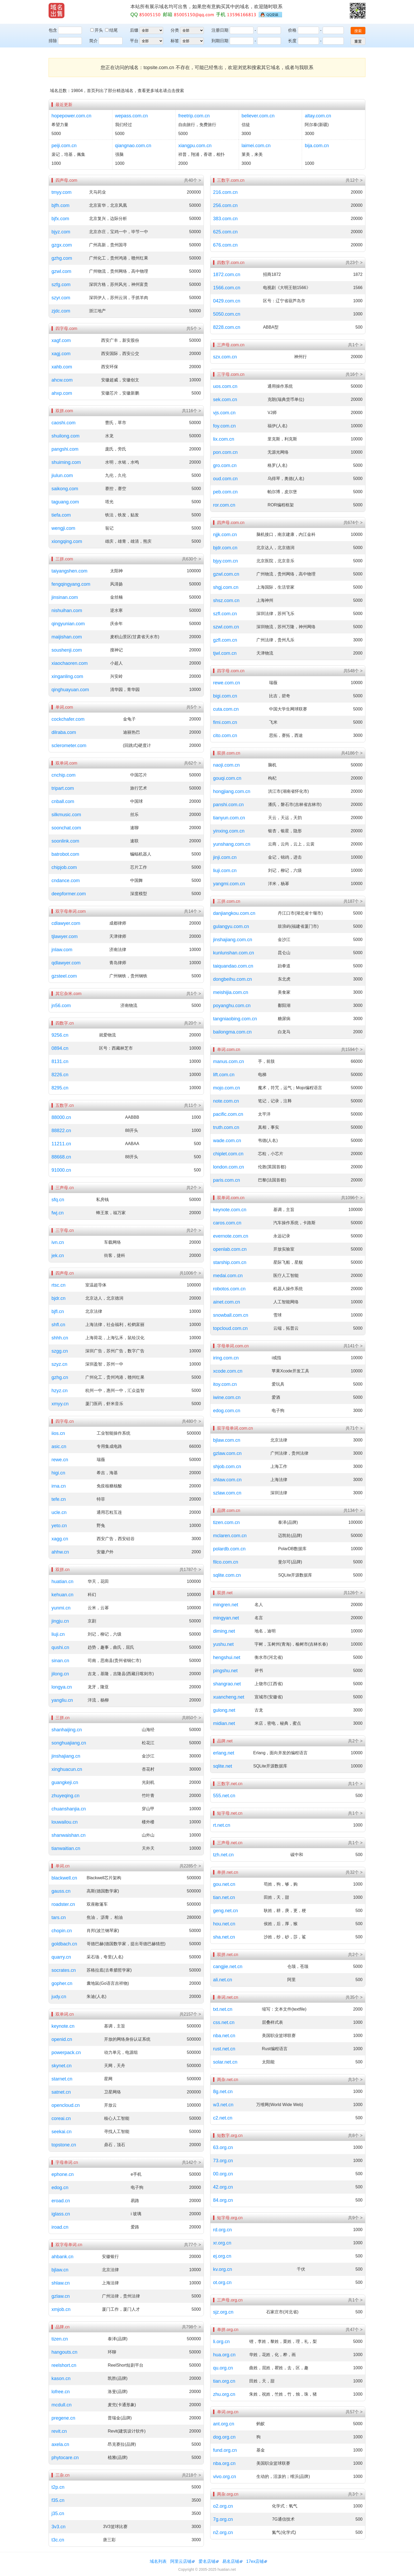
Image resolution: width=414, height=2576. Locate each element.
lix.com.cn (223, 439)
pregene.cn (63, 2418)
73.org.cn (223, 2160)
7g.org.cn (223, 2519)
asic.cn (58, 1446)
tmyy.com (61, 192)
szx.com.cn (225, 356)
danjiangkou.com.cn (234, 913)
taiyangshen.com (69, 571)
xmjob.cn (60, 2309)
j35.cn (57, 2513)
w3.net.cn (223, 2104)
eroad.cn (60, 2200)
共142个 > (191, 2162)
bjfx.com (60, 218)
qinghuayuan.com (70, 689)
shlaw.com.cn (227, 1479)
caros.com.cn (227, 1222)
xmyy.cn (60, 1403)
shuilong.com (65, 436)
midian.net (224, 1723)
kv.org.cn (222, 2269)
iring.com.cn (226, 1358)
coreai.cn (61, 2118)
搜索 (358, 31)
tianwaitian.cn (65, 1848)
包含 (53, 30)
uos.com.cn (225, 386)
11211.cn (61, 1143)
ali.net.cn (222, 1979)
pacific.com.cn (228, 1114)
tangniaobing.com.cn (235, 1018)
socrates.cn (63, 1970)
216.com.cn (225, 192)
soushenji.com (66, 650)
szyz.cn (59, 1364)
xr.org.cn (222, 2243)
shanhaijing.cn (66, 1729)
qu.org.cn (223, 2368)
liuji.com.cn (225, 870)
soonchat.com (66, 827)
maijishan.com (66, 637)
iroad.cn (59, 2227)
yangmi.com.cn (229, 883)
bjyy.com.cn (225, 561)
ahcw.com (62, 380)
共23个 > (354, 262)
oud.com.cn (225, 478)
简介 (93, 41)
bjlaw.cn (59, 2269)
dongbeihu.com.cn (232, 979)
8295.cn (59, 1087)
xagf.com (61, 340)
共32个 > (354, 1872)
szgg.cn (59, 1351)
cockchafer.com (67, 719)
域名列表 (158, 2561)
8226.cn (59, 1074)
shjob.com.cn (227, 1466)
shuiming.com (66, 462)
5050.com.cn (226, 314)
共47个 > (354, 2329)
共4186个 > (352, 753)
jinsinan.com (64, 597)
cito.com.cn (225, 735)
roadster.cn (63, 1904)
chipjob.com (64, 867)
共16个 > (354, 374)
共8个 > (355, 2135)
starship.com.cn (229, 1262)
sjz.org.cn (223, 2312)
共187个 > (353, 901)
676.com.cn (225, 245)
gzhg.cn (59, 1377)
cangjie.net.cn (227, 1966)
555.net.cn (224, 1795)
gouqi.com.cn (227, 778)
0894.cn (59, 1048)
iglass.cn (60, 2214)
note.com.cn (226, 1101)
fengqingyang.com (70, 584)
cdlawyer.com (65, 923)
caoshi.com (63, 422)
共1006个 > (190, 1273)
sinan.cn (60, 1660)
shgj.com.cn (225, 587)
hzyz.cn (59, 1390)
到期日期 (219, 41)
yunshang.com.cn (231, 844)
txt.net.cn (222, 2009)
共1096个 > (352, 1197)
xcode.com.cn (227, 1371)
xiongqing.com (66, 541)
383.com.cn (225, 218)
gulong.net (224, 1710)
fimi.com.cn (225, 722)
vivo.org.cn (224, 2476)
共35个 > (354, 1997)
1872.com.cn (226, 274)
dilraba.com (63, 732)
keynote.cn (62, 2026)
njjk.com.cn (225, 534)
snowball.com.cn (230, 1315)
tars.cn (58, 1917)
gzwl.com (61, 271)
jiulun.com (62, 475)
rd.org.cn (222, 2229)
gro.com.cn (225, 465)
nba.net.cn (224, 2035)
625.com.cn (225, 231)
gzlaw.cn (60, 2296)
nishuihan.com (66, 610)
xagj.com (60, 353)
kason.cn (60, 2378)
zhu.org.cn (224, 2394)
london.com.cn (228, 1167)
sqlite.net (222, 1766)
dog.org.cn (224, 2437)
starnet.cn (61, 2079)
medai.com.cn (228, 1275)
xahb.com (61, 366)
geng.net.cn (225, 1910)
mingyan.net (226, 1618)
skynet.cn (61, 2065)
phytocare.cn (65, 2457)
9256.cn (59, 1035)
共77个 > (192, 2244)
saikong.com (64, 488)
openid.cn (61, 2039)
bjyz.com (60, 231)
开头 (97, 30)
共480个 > (191, 1421)
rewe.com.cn (226, 682)
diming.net (224, 1631)
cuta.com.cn (226, 709)
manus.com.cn (228, 1061)
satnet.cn (61, 2092)
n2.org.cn (223, 2532)
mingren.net (225, 1604)
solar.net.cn (225, 2062)
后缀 (134, 30)
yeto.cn (59, 1525)
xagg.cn (59, 1538)
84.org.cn (223, 2200)
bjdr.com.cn (225, 547)
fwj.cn (57, 1212)
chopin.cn (61, 1930)
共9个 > (355, 2217)
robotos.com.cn (229, 1288)
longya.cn (61, 1687)
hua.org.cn (224, 2354)
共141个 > (353, 1346)
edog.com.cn (226, 1410)
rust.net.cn (224, 2048)
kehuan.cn (62, 1594)
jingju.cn (60, 1621)
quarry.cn (61, 1957)
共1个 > (193, 993)
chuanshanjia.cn (68, 1808)
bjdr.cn (58, 1298)
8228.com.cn (226, 327)
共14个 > (192, 911)
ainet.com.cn (226, 1302)
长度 (292, 41)
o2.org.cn (223, 2506)
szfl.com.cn (225, 613)
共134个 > (353, 1510)
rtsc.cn (58, 1285)
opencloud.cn (65, 2105)
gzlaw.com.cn (227, 1453)
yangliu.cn (62, 1700)
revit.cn (59, 2431)
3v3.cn (58, 2526)
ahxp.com (61, 393)
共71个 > (354, 1428)
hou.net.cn (224, 1923)
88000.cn (61, 1117)
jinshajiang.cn (65, 1756)
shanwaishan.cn (68, 1835)
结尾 (111, 30)
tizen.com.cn (226, 1522)
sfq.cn (57, 1199)
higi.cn (58, 1473)
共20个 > (192, 1023)
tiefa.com (61, 515)
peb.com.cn (225, 491)
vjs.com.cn (224, 412)
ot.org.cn (222, 2282)
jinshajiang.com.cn (232, 939)
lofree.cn (60, 2391)
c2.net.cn (222, 2118)
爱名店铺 (207, 2561)
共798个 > (191, 2327)
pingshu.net (225, 1670)
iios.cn (58, 1433)
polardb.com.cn (229, 1548)
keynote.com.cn (229, 1209)
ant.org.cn (223, 2423)
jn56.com (61, 1005)
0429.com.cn (226, 301)
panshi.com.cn (228, 804)
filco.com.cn (225, 1562)
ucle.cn (59, 1512)
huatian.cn (62, 1581)
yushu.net (223, 1644)
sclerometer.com (68, 745)
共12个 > (354, 180)
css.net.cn (223, 2022)
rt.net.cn (221, 1825)
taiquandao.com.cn (233, 966)
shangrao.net (227, 1683)
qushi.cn (60, 1647)
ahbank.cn (62, 2256)
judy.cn (58, 1996)
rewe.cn (59, 1459)
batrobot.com (65, 854)
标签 (175, 41)
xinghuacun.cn (66, 1769)
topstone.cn (63, 2144)
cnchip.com (63, 775)
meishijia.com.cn (230, 992)
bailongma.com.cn (232, 1032)
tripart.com (62, 788)
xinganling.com (67, 676)
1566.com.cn (226, 287)
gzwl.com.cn (226, 574)
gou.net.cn (224, 1884)
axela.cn (60, 2444)
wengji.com (63, 528)
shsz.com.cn (226, 600)
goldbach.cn (64, 1944)
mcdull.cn (61, 2404)
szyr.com (60, 297)
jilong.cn (60, 1673)
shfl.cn (58, 1324)
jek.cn (57, 1255)
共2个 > (193, 1187)
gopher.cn (61, 1983)
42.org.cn (223, 2187)
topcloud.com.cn (230, 1328)
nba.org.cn (224, 2463)
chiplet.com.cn (228, 1153)
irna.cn (58, 1486)
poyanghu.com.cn (232, 1005)
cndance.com (65, 880)
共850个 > (191, 1717)
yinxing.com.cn (228, 831)
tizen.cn (59, 2339)
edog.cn (59, 2187)
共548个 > (353, 671)
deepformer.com (68, 893)
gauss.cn (60, 1891)
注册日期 (219, 30)
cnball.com (62, 801)
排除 (53, 41)
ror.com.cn (224, 505)
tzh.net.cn (223, 1854)
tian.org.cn (224, 2381)
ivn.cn (57, 1242)
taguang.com (65, 501)
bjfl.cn (57, 1311)
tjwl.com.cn (225, 653)
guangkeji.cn (64, 1782)
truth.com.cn (226, 1127)
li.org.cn (221, 2341)
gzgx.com (61, 245)
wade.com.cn (227, 1140)
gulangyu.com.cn (231, 926)
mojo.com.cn (226, 1087)
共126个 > (353, 1592)
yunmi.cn (60, 1608)
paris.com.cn (226, 1180)
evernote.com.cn (230, 1236)
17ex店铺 (255, 2561)
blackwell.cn (64, 1878)
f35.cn (57, 2500)
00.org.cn (223, 2173)
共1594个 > (352, 1049)
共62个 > (192, 763)
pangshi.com (64, 449)
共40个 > (192, 180)
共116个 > (191, 410)
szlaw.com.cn (227, 1493)
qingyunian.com (68, 623)
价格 (292, 30)
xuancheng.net (228, 1697)
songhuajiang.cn (68, 1743)
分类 (175, 30)
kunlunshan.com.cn (233, 952)
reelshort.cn (63, 2365)
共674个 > (353, 522)
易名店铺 (230, 2561)
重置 (358, 41)
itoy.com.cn (225, 1384)
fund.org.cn (225, 2450)
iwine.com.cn (227, 1397)
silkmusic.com (66, 814)
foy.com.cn (224, 426)
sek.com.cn (225, 399)
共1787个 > (190, 1569)
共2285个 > (190, 1866)
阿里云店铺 (180, 2561)
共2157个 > (190, 2014)
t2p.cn (57, 2487)
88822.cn (61, 1130)
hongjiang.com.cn (231, 791)
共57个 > (354, 2412)
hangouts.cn (64, 2352)
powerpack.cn (66, 2052)
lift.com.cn (223, 1074)
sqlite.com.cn (227, 1575)
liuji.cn (58, 1634)
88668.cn (61, 1157)
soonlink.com (65, 841)
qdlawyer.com (66, 962)
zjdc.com (60, 311)
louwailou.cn (64, 1822)
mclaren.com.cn (230, 1535)
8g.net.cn (223, 2091)
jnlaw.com (61, 949)
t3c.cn (57, 2540)
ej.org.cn (222, 2256)
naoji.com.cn (226, 765)
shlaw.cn (60, 2283)
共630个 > (191, 559)
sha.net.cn (224, 1937)
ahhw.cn (60, 1552)
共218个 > (191, 2475)
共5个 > (193, 328)
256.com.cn (225, 205)
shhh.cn (59, 1337)
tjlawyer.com (64, 936)
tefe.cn (58, 1499)
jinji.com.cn (225, 857)
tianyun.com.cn (229, 817)
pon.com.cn (225, 452)
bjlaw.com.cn (226, 1440)
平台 (134, 41)
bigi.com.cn (225, 696)
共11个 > (192, 1105)
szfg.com (60, 284)
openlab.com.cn (230, 1249)
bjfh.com (60, 205)
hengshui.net (226, 1657)
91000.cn (61, 1170)
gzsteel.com (64, 976)
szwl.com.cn (226, 626)
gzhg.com (61, 258)
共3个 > (355, 2079)
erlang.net (223, 1753)
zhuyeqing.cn (65, 1795)
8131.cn (59, 1061)
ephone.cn (62, 2174)
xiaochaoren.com (69, 663)
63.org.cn (223, 2147)
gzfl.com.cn (225, 640)
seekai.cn (61, 2131)
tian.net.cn (224, 1897)
